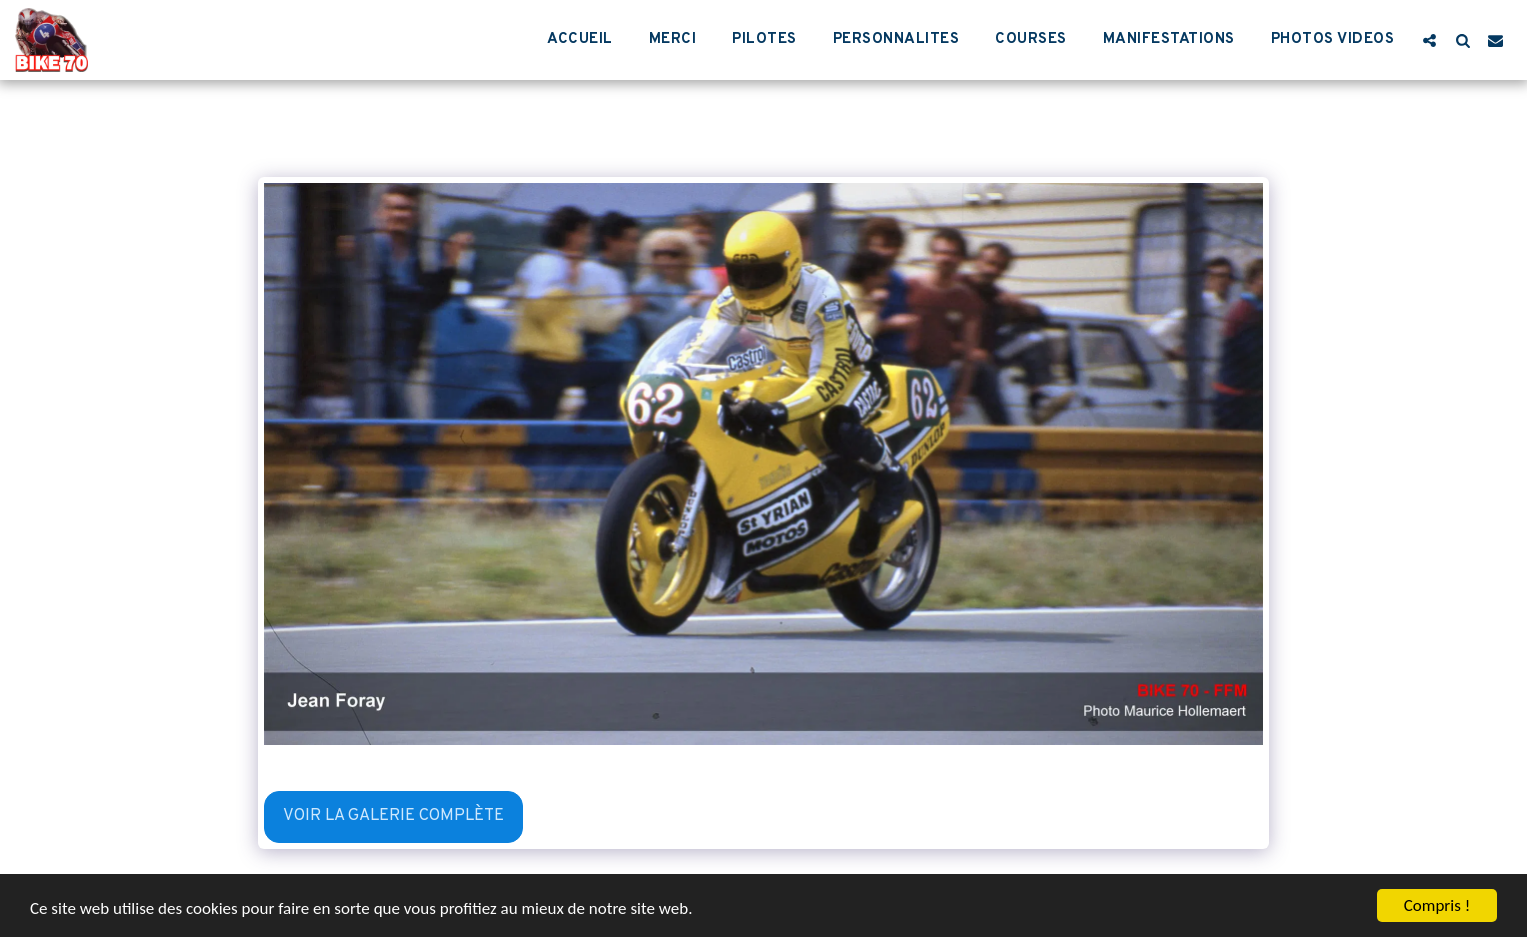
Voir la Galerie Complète (393, 815)
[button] (1429, 40)
